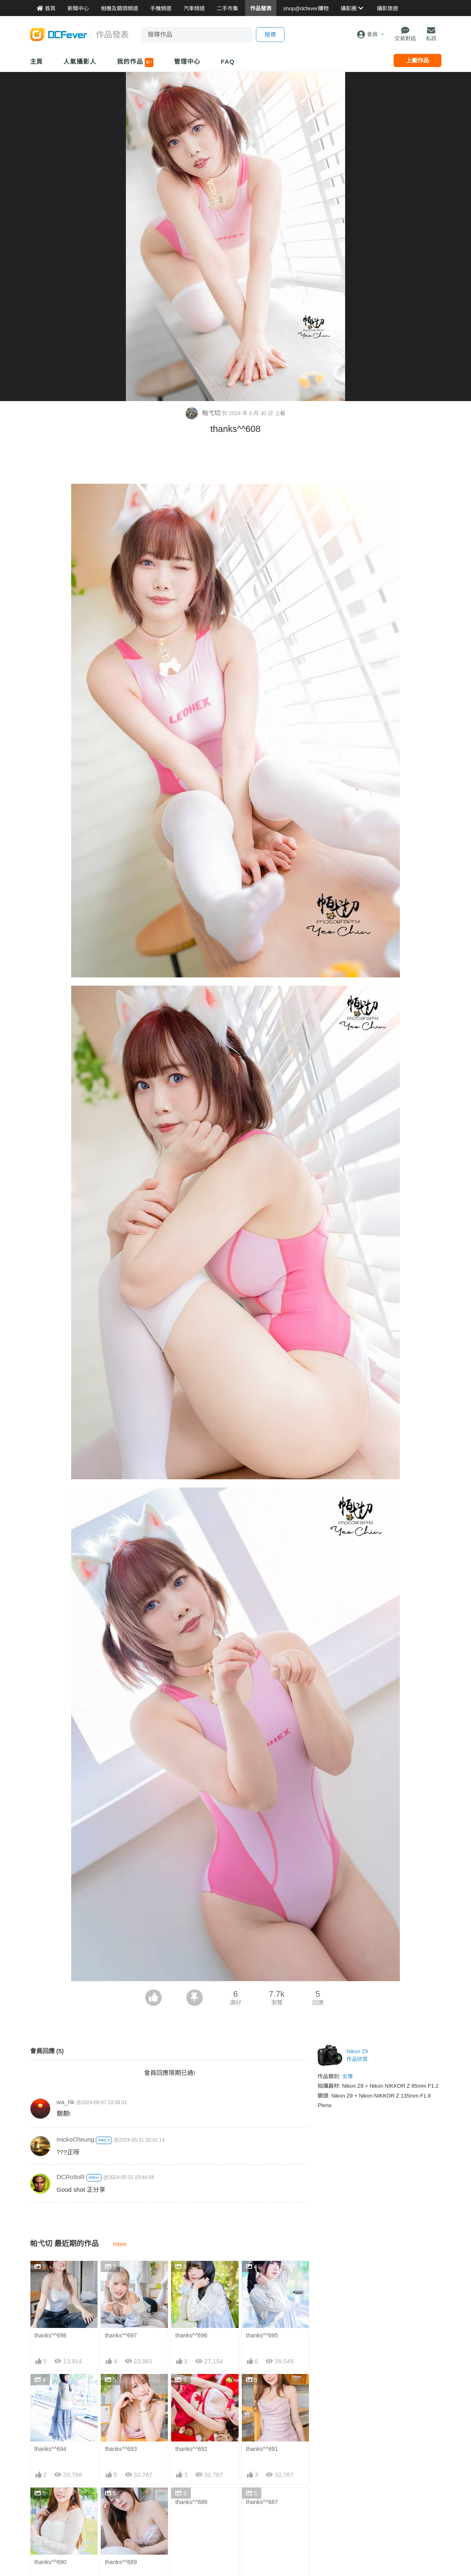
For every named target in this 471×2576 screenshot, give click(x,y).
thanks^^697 (121, 2275)
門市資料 (321, 2485)
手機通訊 (181, 2510)
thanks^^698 (51, 2275)
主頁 (36, 61)
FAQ (228, 61)
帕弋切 (204, 412)
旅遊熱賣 (251, 2498)
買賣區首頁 (184, 2485)
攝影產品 (181, 2498)
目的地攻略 (254, 2510)
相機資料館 (114, 2485)
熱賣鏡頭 (321, 2522)
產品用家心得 (117, 2535)
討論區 (39, 2535)
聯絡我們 (391, 2498)
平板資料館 (114, 2522)
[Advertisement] (235, 461)
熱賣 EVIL (323, 2547)
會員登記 (391, 2522)
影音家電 (181, 2535)
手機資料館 (114, 2510)
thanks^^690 (51, 2381)
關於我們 (391, 2485)
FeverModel (45, 2510)
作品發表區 (44, 2522)
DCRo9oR (71, 2176)
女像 (347, 2076)
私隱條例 (391, 2547)
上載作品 (417, 60)
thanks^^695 (262, 2275)
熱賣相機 (321, 2510)
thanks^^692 (191, 2328)
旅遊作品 (251, 2522)
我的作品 (135, 62)
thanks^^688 (191, 2381)
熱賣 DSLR (324, 2535)
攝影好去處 (260, 2485)
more (120, 2244)
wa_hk (65, 2101)
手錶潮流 (181, 2547)
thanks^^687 (262, 2381)
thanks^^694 (51, 2328)
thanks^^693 (121, 2328)
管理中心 (187, 61)
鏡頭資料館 (114, 2498)
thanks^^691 (262, 2328)
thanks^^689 (121, 2381)
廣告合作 (391, 2510)
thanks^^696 (191, 2275)
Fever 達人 (44, 2498)
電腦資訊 (181, 2522)
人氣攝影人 (79, 61)
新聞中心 (41, 2485)
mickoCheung (76, 2139)
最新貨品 (321, 2498)
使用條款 (391, 2535)
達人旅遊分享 (257, 2535)
